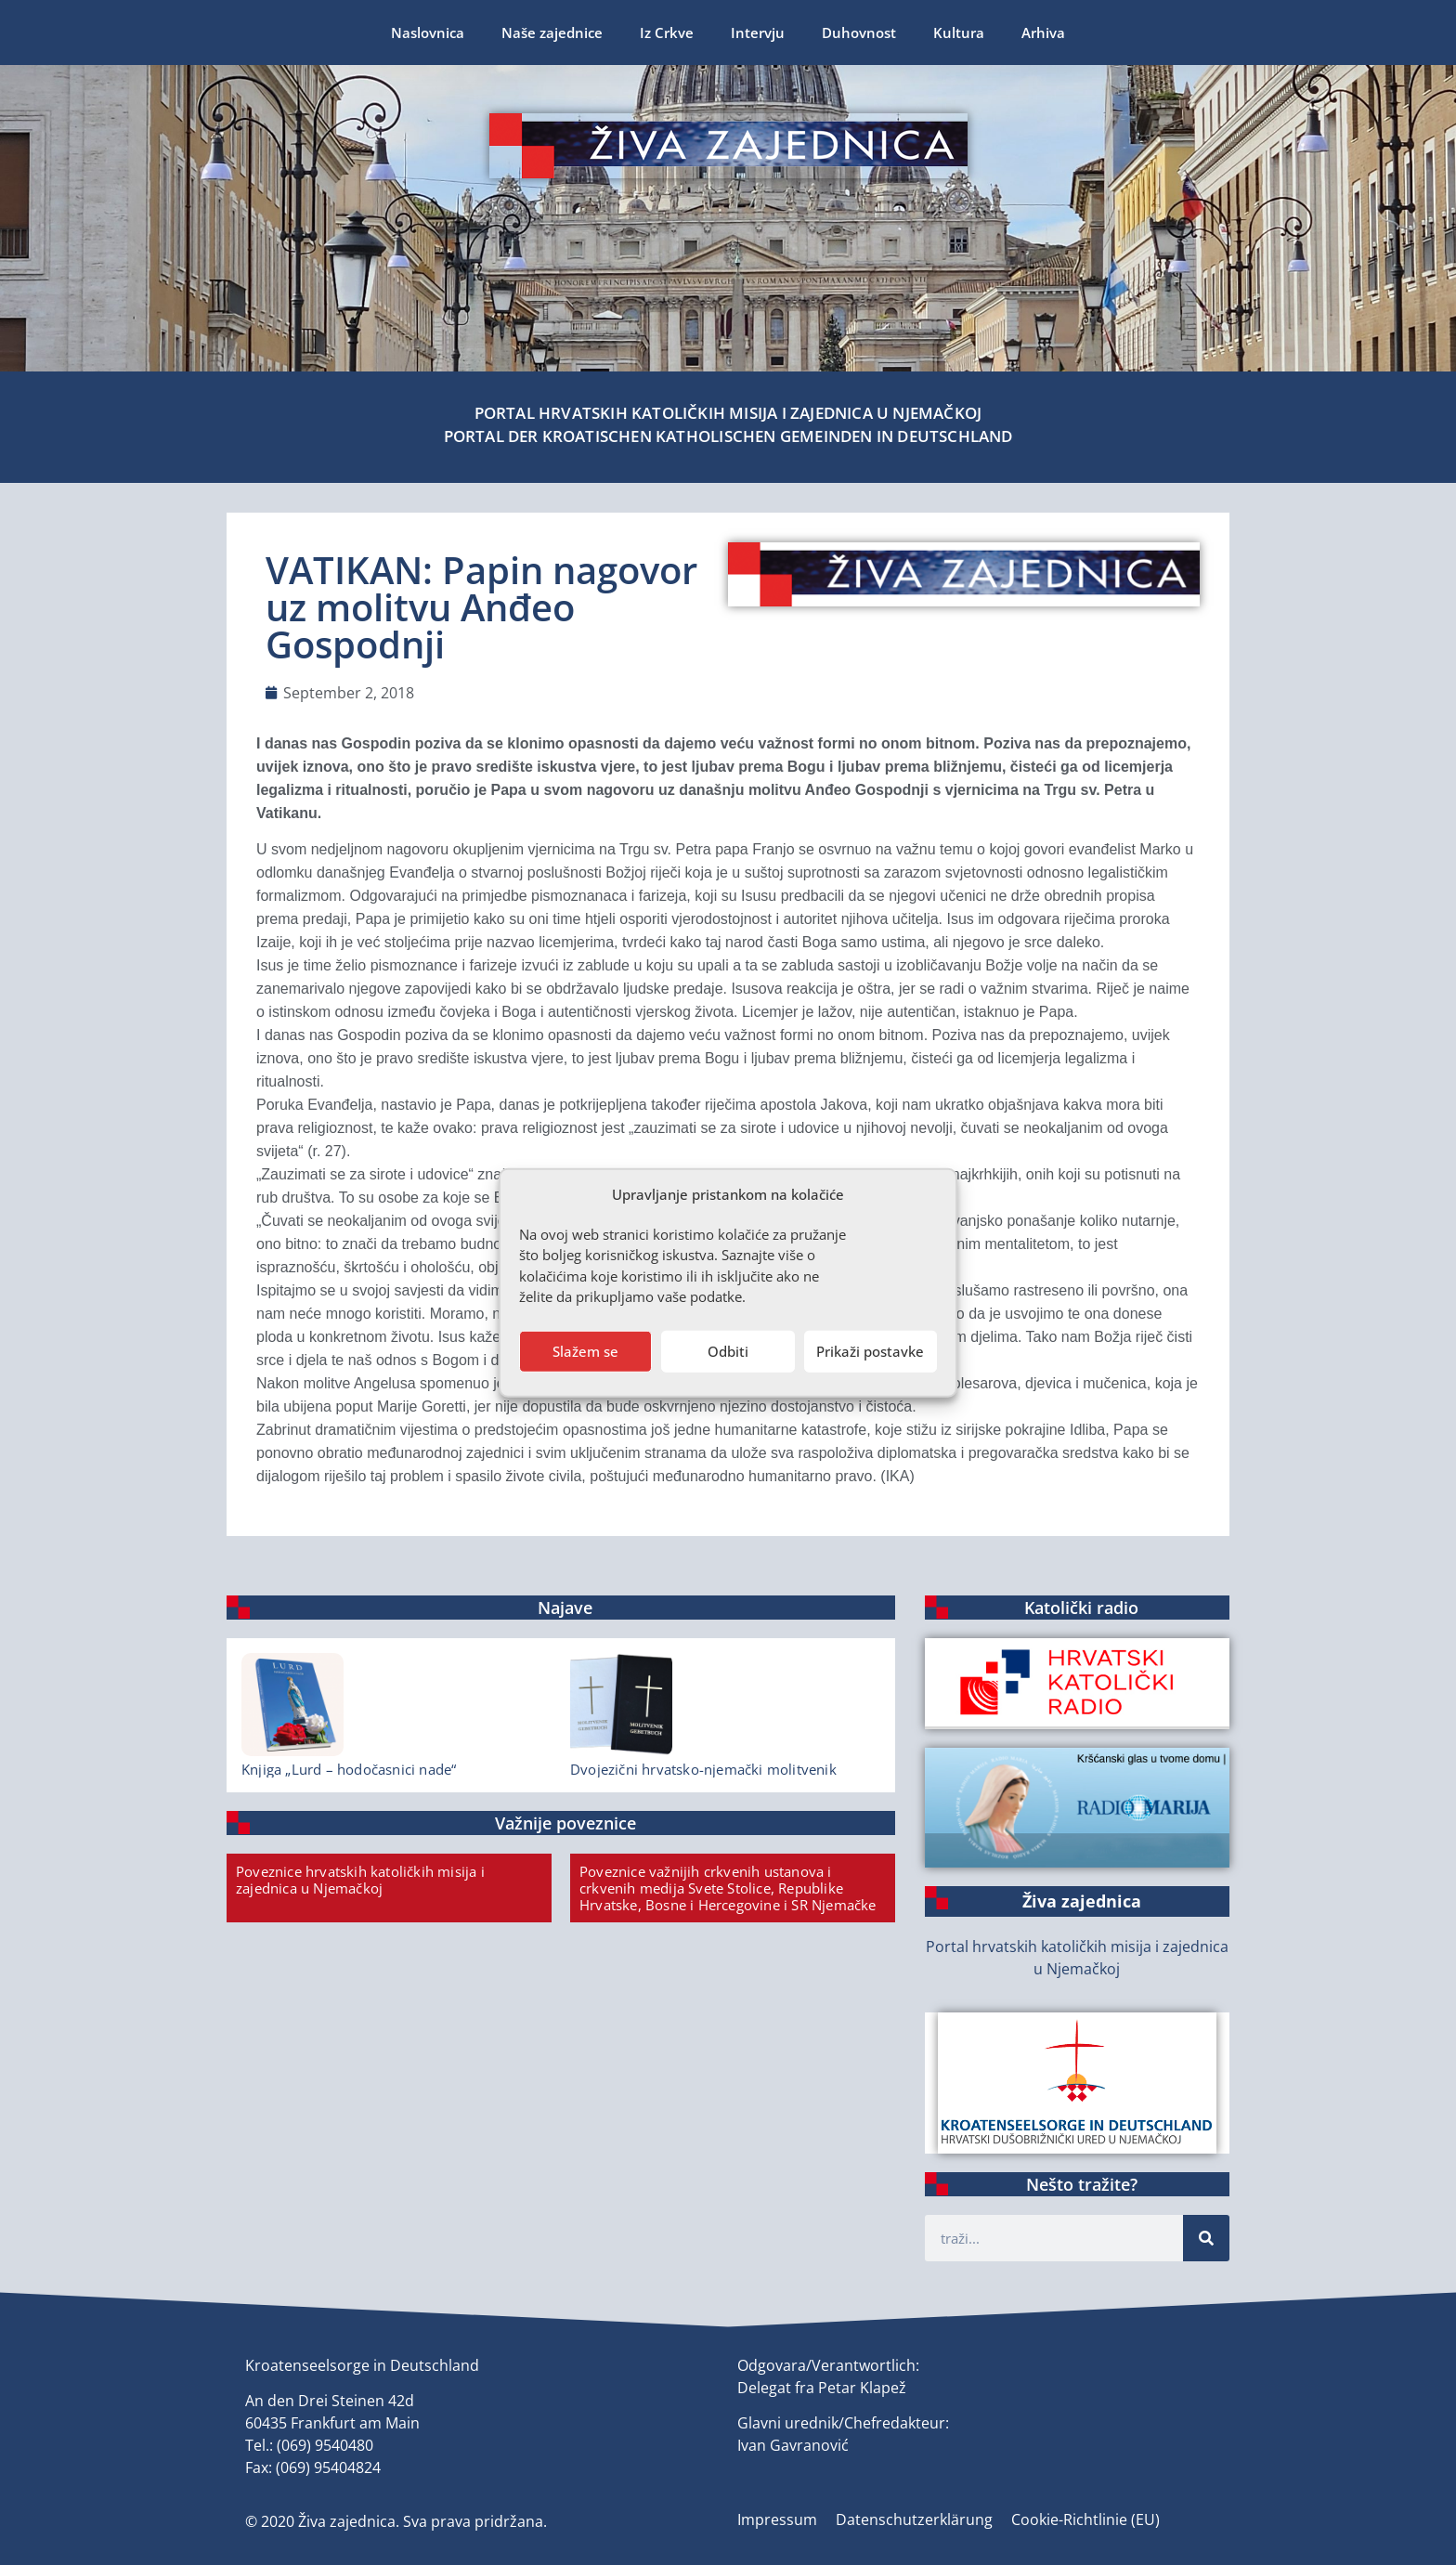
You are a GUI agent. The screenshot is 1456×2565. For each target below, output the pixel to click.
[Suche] (1206, 2238)
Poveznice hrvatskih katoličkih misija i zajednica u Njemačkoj (360, 1879)
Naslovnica (427, 32)
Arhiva (1043, 32)
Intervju (758, 32)
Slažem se (585, 1351)
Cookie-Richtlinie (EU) (1085, 2519)
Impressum (777, 2519)
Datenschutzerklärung (914, 2519)
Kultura (958, 32)
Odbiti (728, 1351)
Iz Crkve (667, 32)
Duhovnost (859, 32)
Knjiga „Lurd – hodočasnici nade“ (348, 1769)
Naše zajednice (552, 32)
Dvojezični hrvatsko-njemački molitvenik (703, 1769)
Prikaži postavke (870, 1351)
